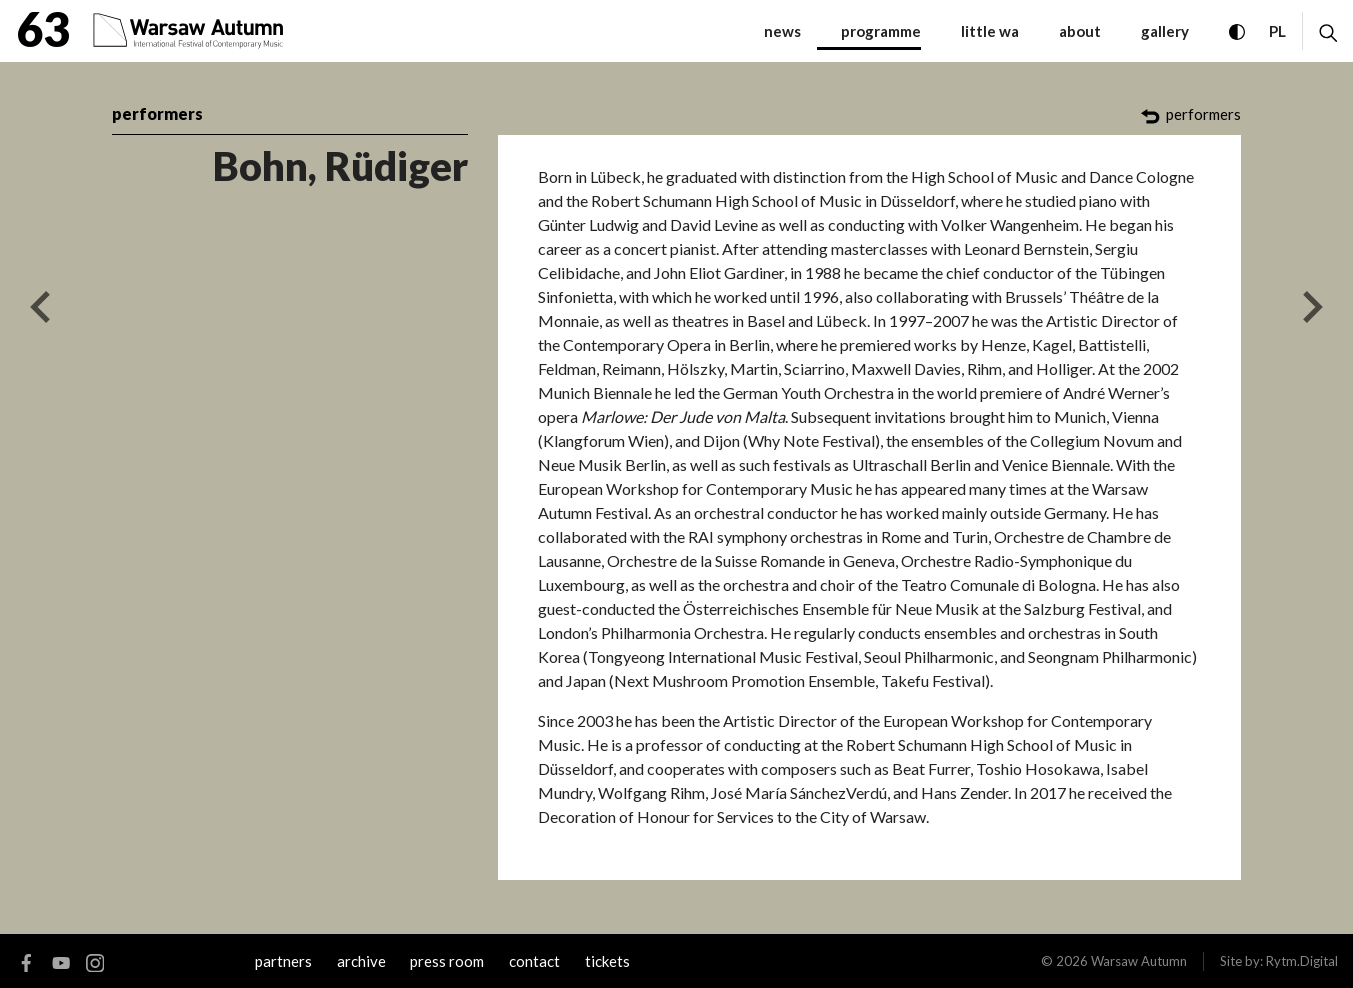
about (1080, 31)
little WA (990, 31)
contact (534, 961)
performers (157, 113)
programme (881, 31)
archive (361, 961)
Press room (447, 961)
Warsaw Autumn (1139, 961)
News (782, 31)
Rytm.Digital (1302, 961)
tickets (607, 961)
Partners (283, 961)
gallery (1165, 31)
